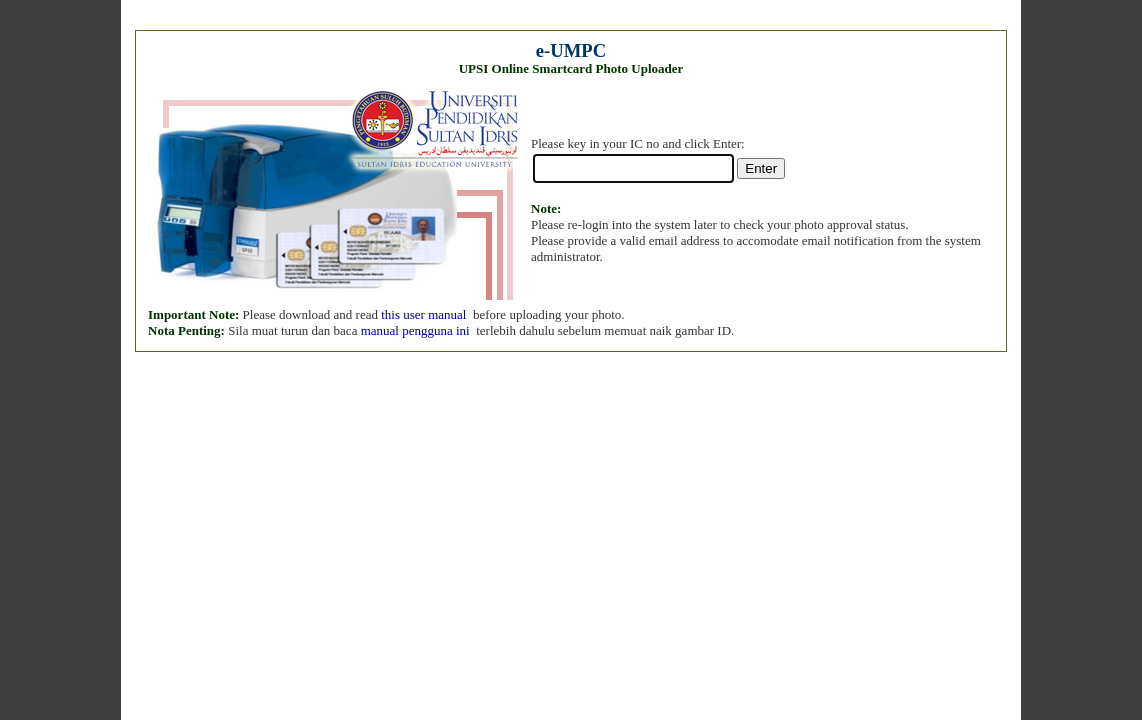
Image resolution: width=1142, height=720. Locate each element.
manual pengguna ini (415, 330)
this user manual (423, 314)
